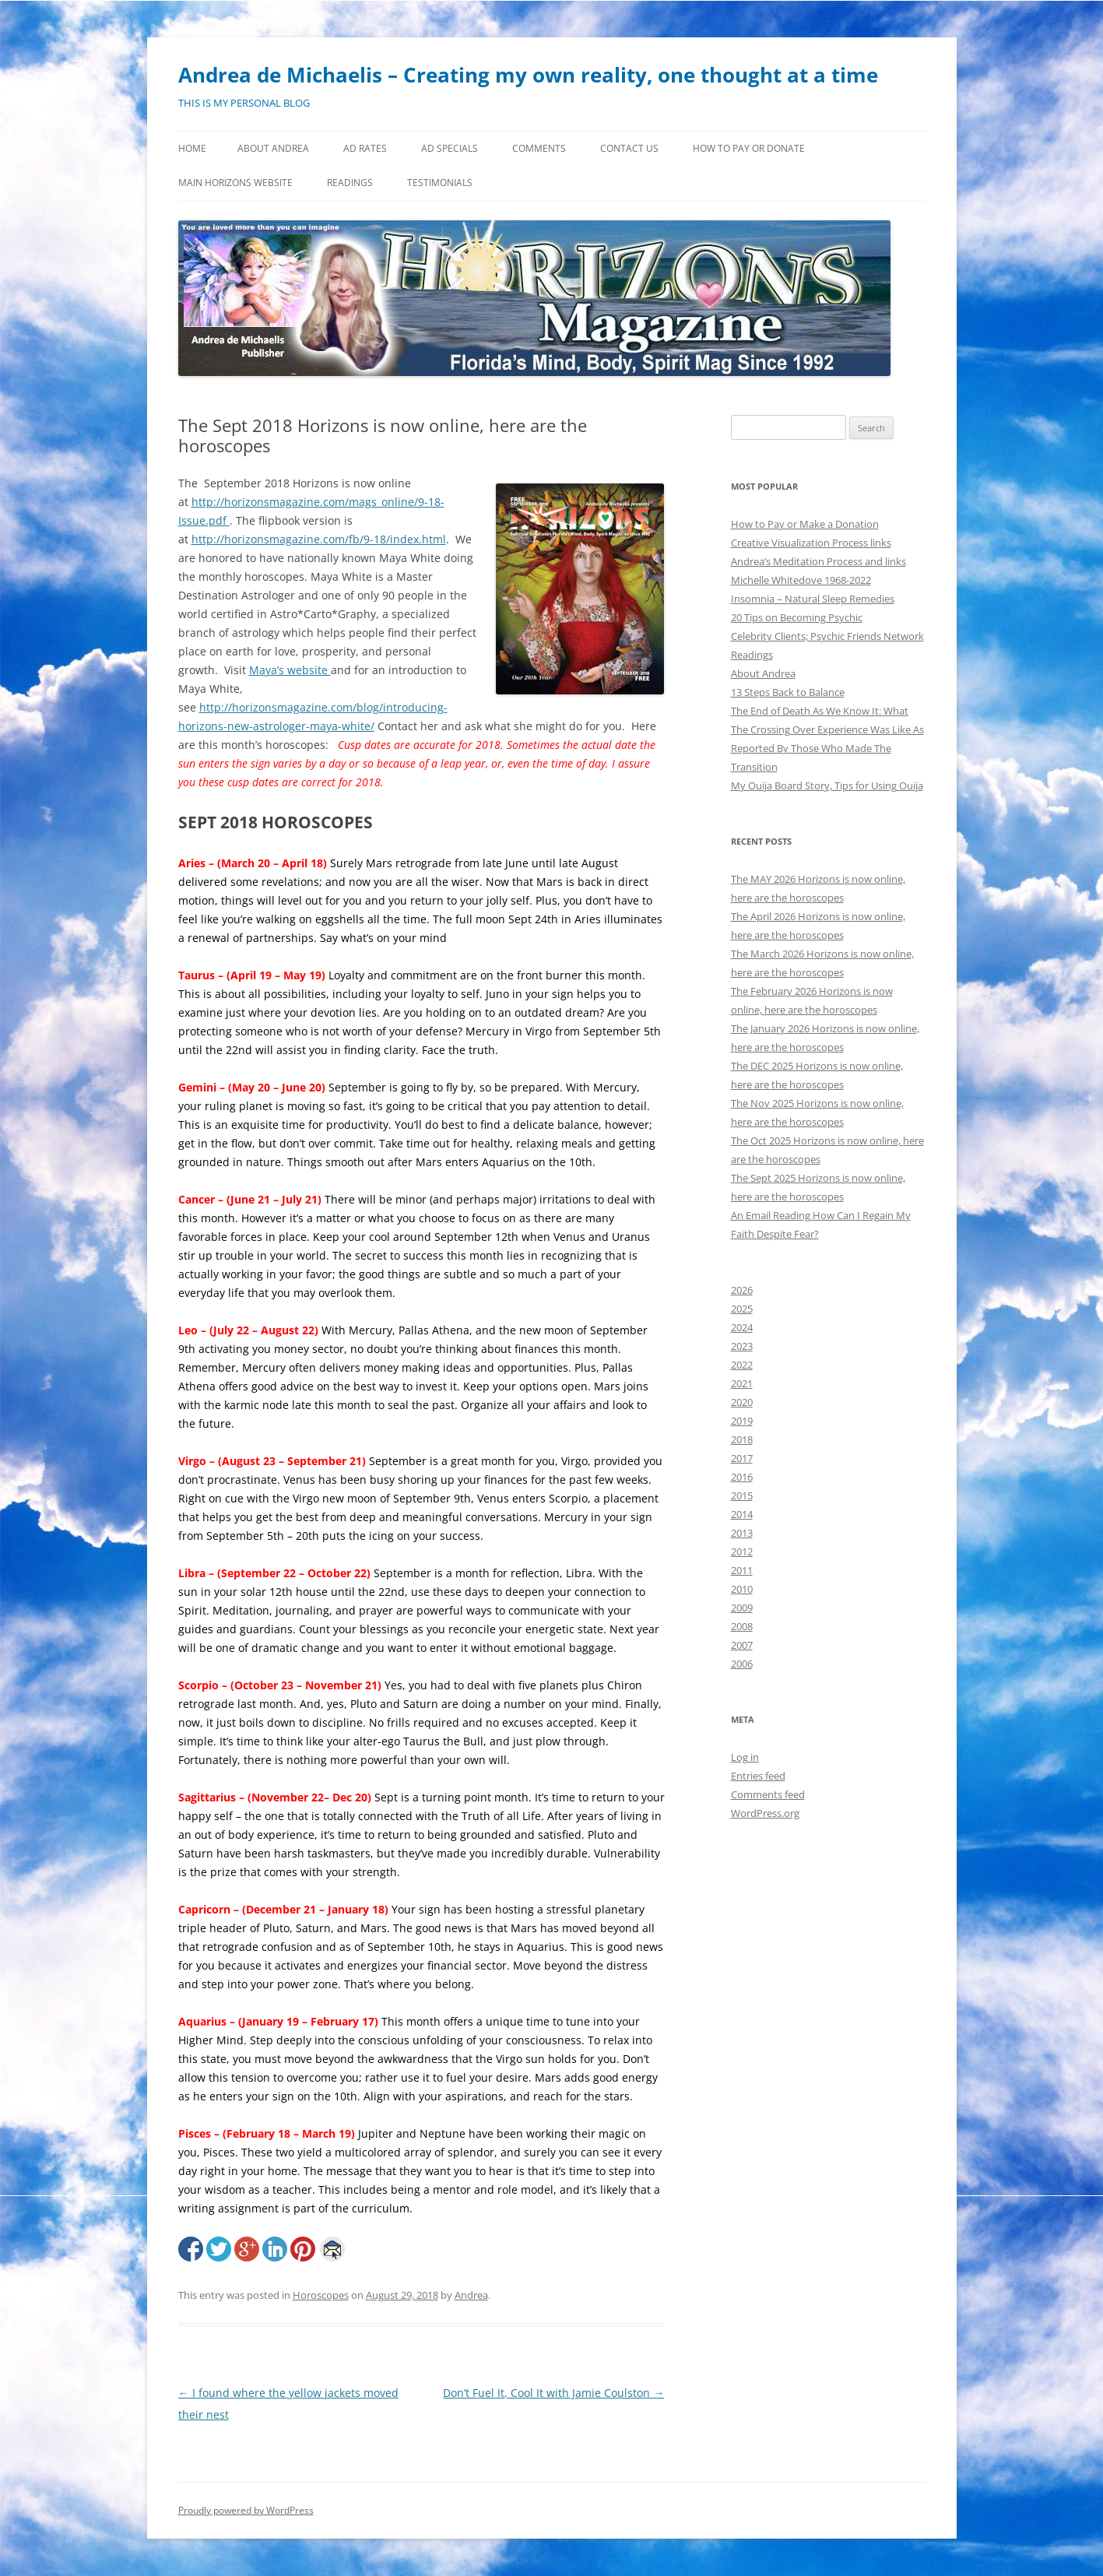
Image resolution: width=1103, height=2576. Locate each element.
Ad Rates (365, 148)
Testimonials (439, 182)
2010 (742, 1589)
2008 (742, 1626)
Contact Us (629, 148)
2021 (742, 1383)
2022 (742, 1365)
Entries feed (758, 1776)
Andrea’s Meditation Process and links (818, 561)
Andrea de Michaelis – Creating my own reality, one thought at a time (528, 75)
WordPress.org (765, 1813)
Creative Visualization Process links (811, 543)
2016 (742, 1477)
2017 (742, 1458)
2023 (742, 1346)
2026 (742, 1290)
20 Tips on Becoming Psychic (796, 617)
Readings (350, 182)
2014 (742, 1514)
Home (192, 148)
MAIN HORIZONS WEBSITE (235, 182)
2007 (742, 1645)
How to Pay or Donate (749, 148)
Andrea (471, 2295)
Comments (539, 148)
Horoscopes (321, 2295)
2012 (742, 1552)
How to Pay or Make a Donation (805, 524)
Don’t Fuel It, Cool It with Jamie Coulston (553, 2392)
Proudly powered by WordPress (246, 2510)
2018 (742, 1439)
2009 (742, 1608)
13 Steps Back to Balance (788, 692)
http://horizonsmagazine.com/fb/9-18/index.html (318, 539)
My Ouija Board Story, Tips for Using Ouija (827, 785)
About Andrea (273, 148)
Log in (745, 1757)
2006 (742, 1664)
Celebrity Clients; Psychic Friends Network (827, 636)
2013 (742, 1533)
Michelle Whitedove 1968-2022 (801, 580)
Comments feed (768, 1794)
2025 (742, 1309)
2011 (742, 1570)
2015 (742, 1495)
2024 (742, 1327)
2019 (742, 1421)
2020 (742, 1402)
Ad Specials (449, 148)
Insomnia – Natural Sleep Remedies (812, 599)
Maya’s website (290, 669)
